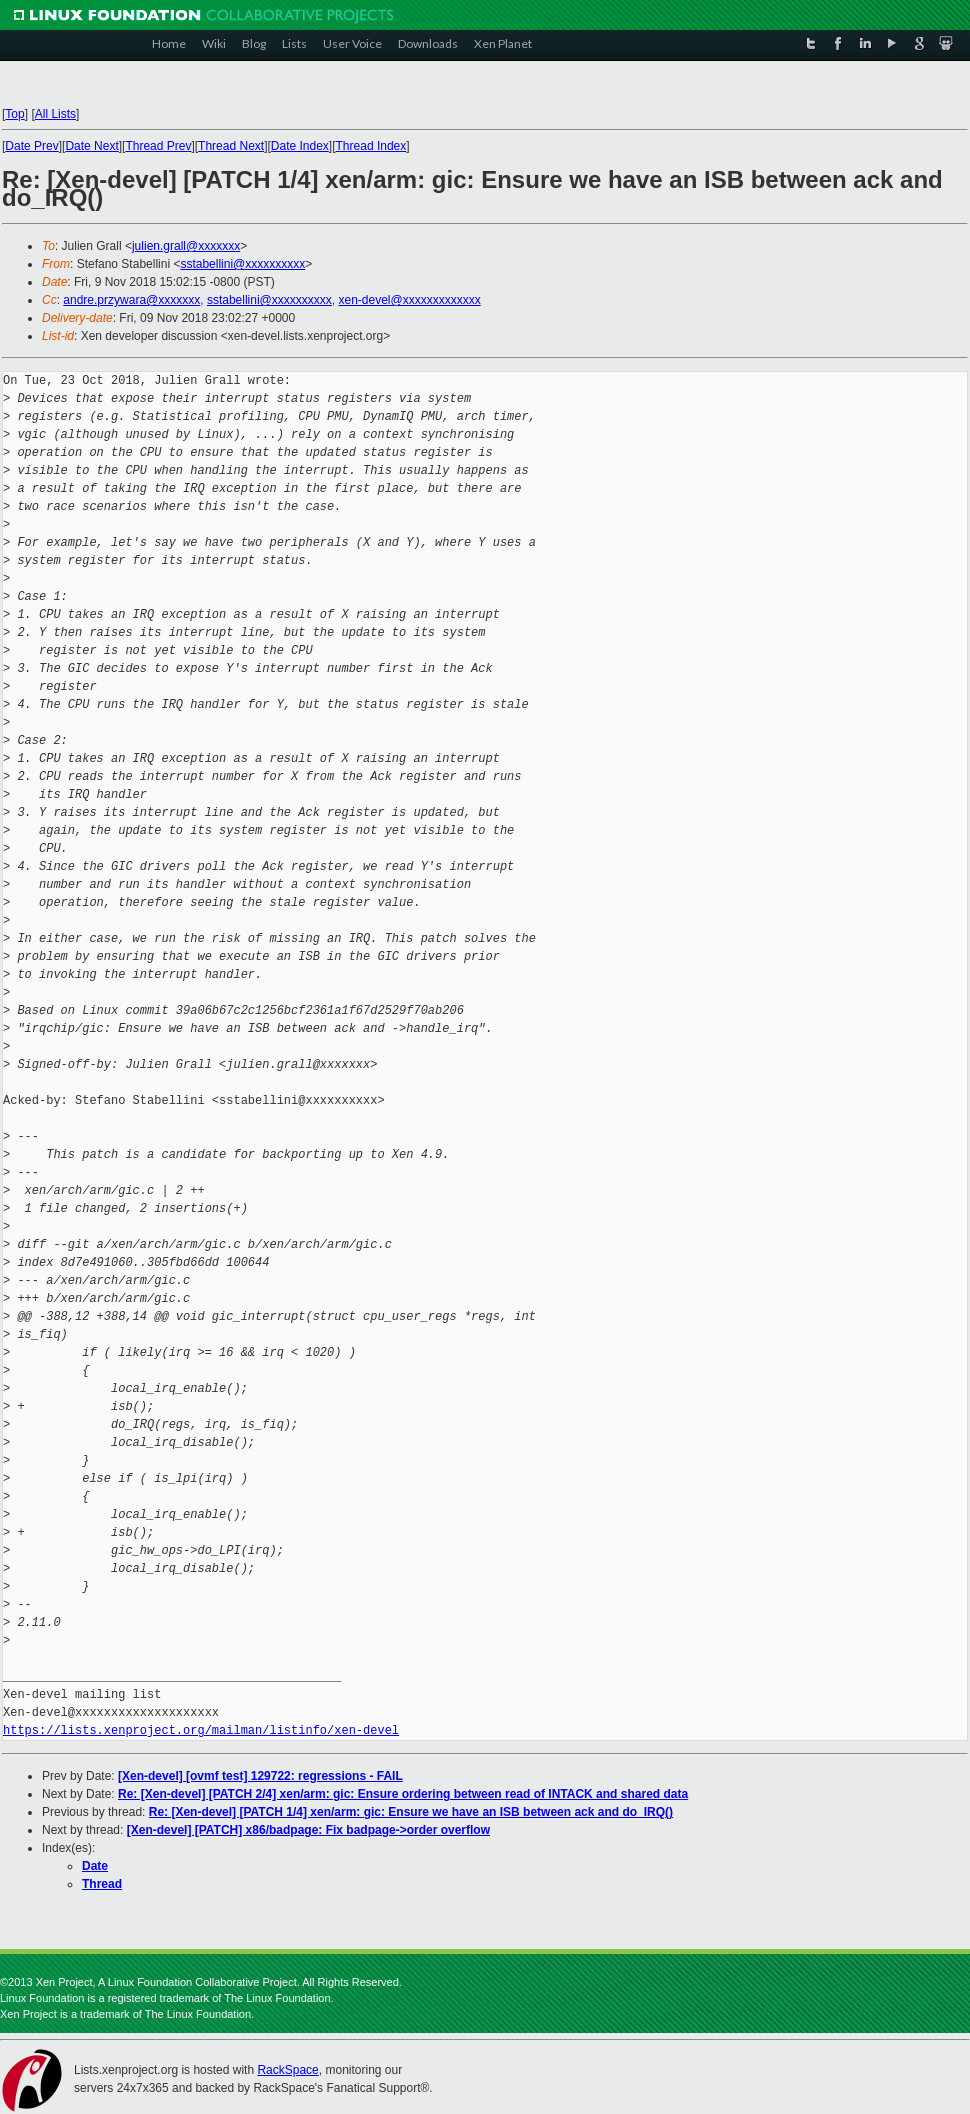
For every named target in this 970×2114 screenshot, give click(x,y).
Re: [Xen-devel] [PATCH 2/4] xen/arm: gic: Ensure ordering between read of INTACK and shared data (403, 1794)
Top (14, 114)
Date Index (300, 146)
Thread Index (371, 146)
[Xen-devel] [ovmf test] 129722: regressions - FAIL (260, 1776)
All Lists (55, 114)
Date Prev (31, 146)
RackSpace (287, 2070)
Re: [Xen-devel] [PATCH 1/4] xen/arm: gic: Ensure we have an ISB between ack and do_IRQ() (411, 1812)
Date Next (91, 146)
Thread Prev (158, 146)
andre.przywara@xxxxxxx (131, 300)
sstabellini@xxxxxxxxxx (242, 264)
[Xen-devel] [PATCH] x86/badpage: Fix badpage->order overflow (308, 1830)
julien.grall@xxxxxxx (186, 246)
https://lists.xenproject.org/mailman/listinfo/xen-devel (201, 1730)
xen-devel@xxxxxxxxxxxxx (409, 300)
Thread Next (231, 146)
